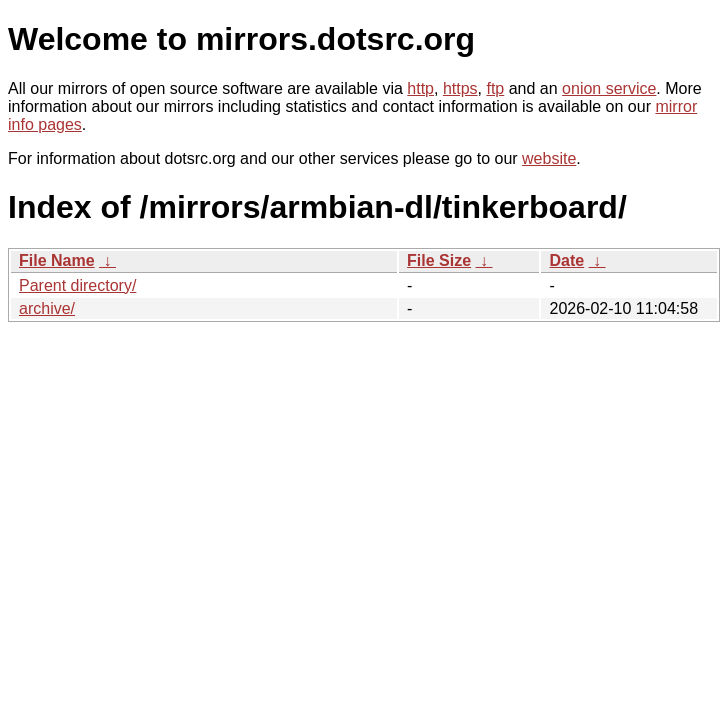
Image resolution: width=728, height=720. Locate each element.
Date (566, 260)
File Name (57, 260)
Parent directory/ (77, 285)
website (549, 158)
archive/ (47, 308)
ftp (495, 88)
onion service (609, 88)
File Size (439, 260)
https (460, 88)
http (420, 88)
